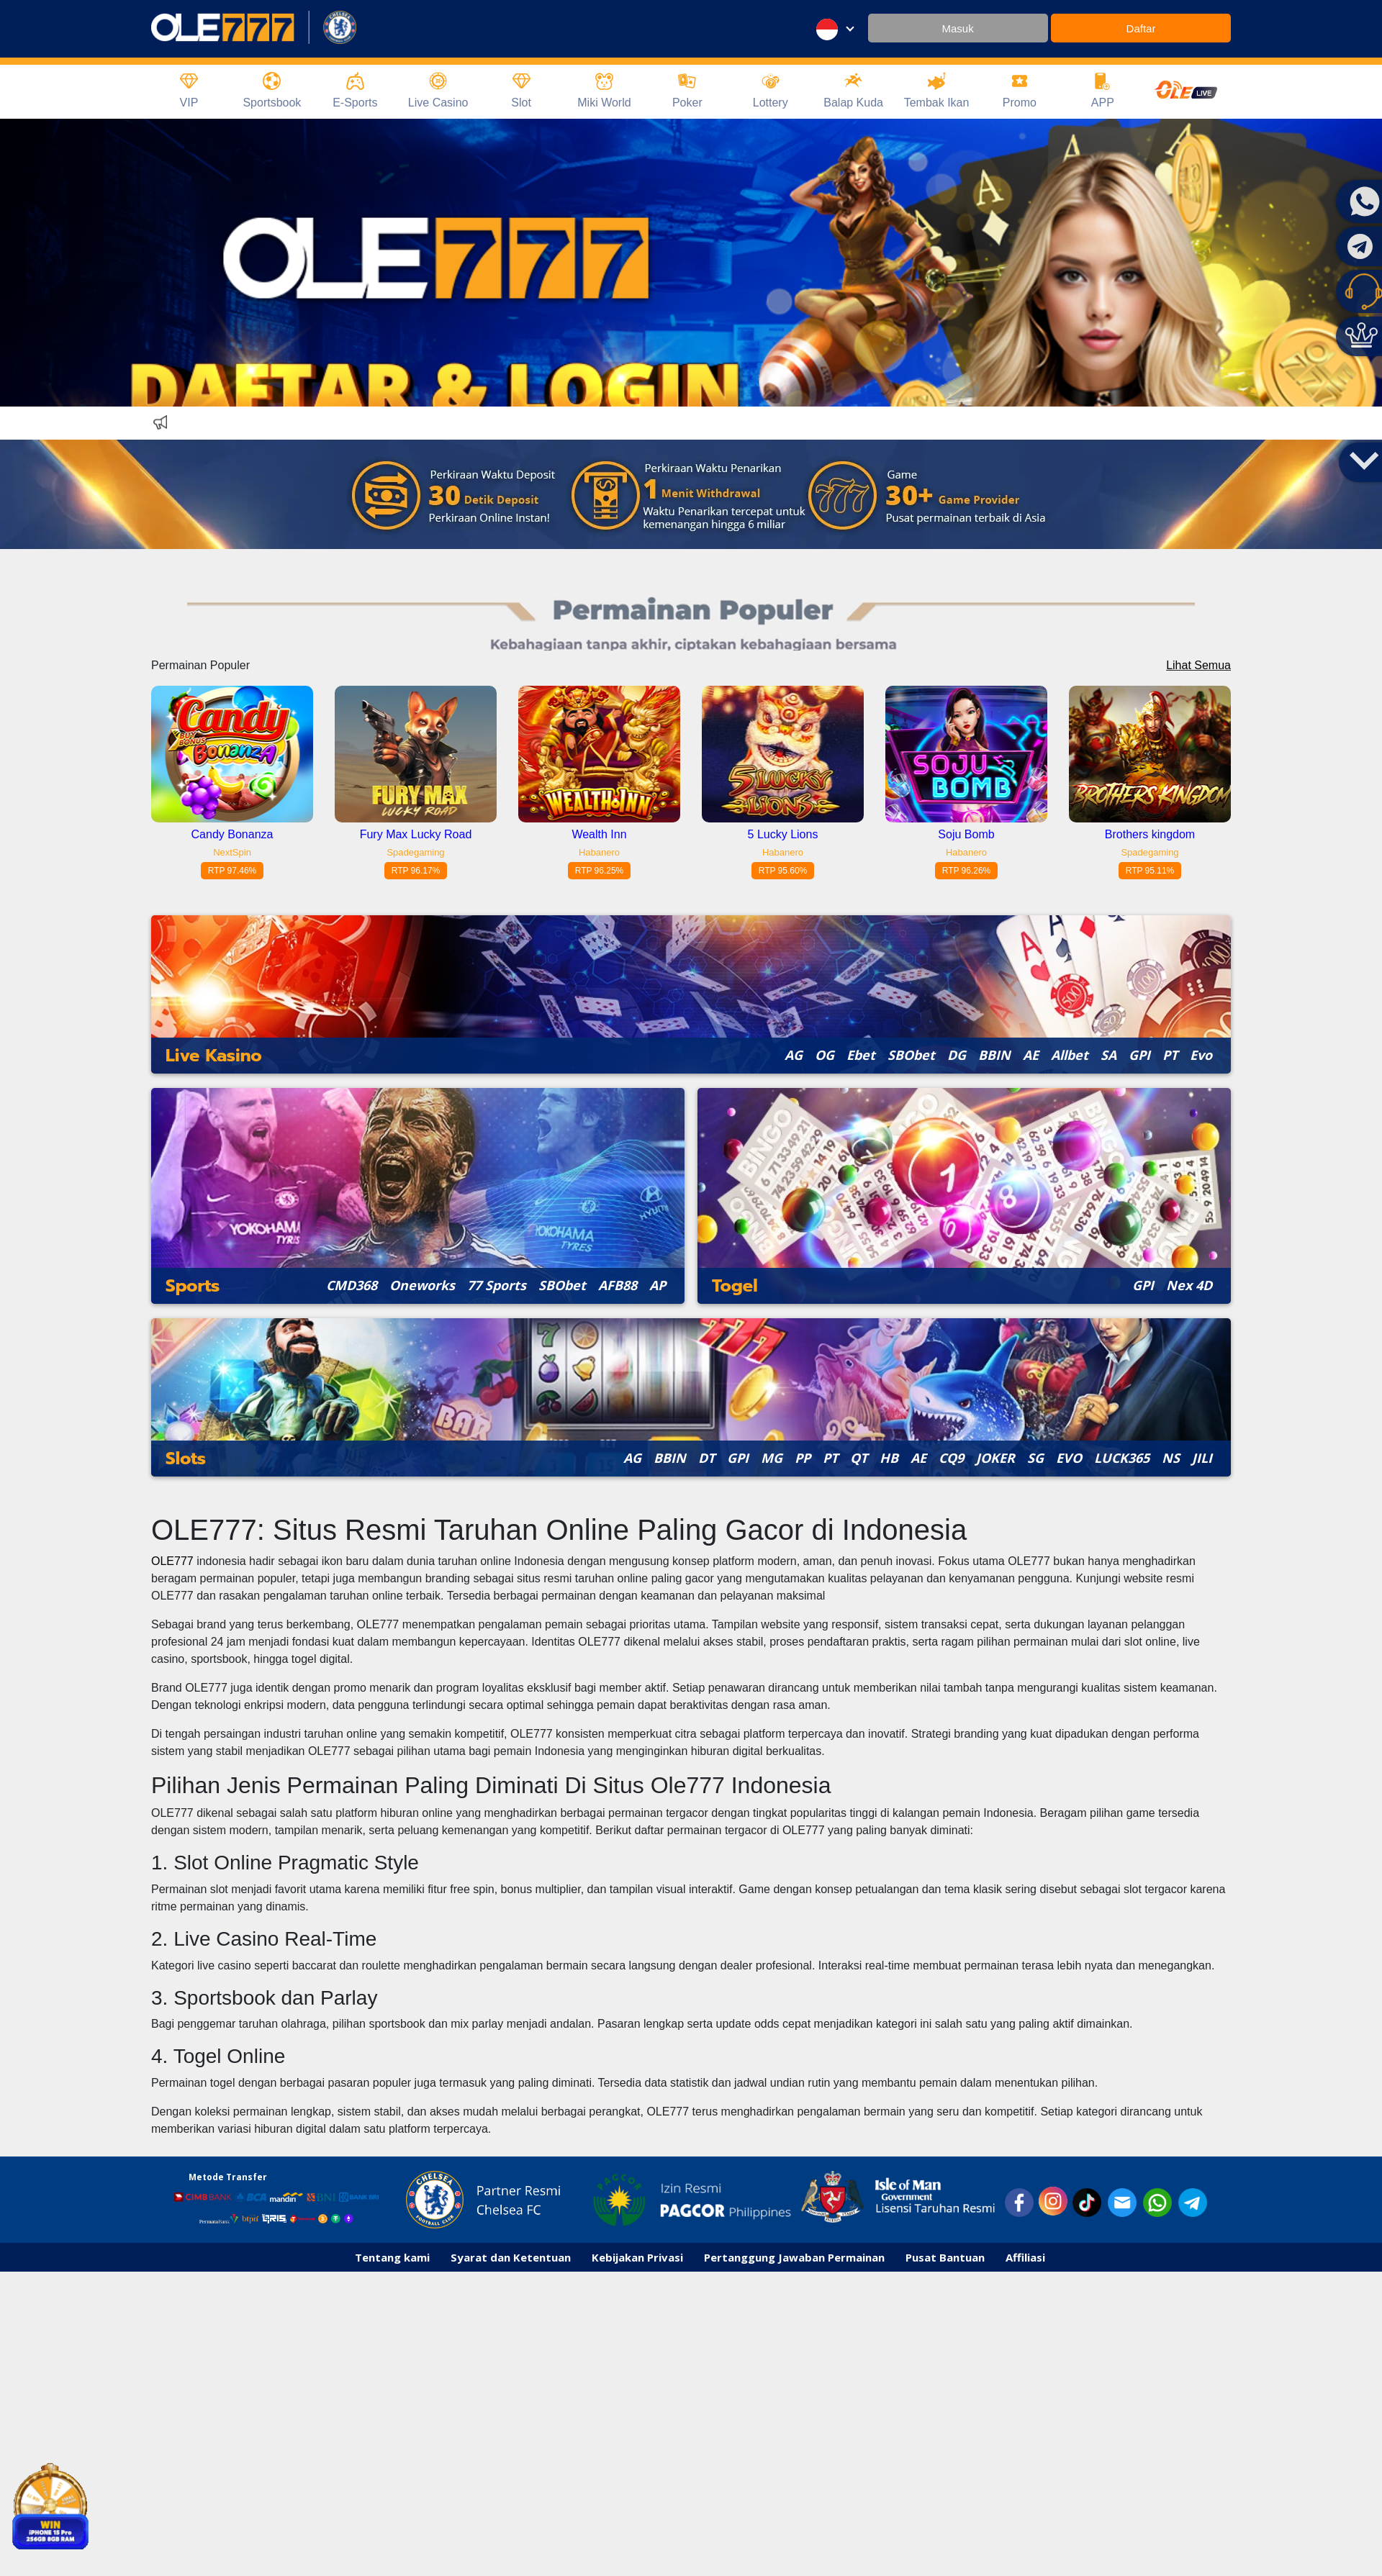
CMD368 (351, 1285)
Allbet (1069, 1054)
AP (657, 1285)
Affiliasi (1025, 2257)
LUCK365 (1122, 1457)
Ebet (860, 1054)
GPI (1139, 1054)
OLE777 (172, 1561)
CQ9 (951, 1457)
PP (802, 1457)
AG (794, 1054)
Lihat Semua (1198, 665)
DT (706, 1457)
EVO (1069, 1457)
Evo (1201, 1054)
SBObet (911, 1054)
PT (1170, 1054)
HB (889, 1457)
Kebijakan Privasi (637, 2257)
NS (1171, 1457)
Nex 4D (1189, 1285)
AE (1031, 1054)
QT (858, 1457)
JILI (1202, 1457)
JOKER (995, 1457)
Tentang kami (392, 2257)
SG (1035, 1457)
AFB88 (617, 1285)
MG (771, 1457)
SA (1108, 1054)
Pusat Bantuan (945, 2257)
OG (824, 1054)
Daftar (1141, 28)
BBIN (994, 1054)
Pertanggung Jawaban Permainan (794, 2257)
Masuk (957, 28)
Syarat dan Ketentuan (511, 2257)
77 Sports (496, 1285)
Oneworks (422, 1285)
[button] (1364, 459)
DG (956, 1054)
